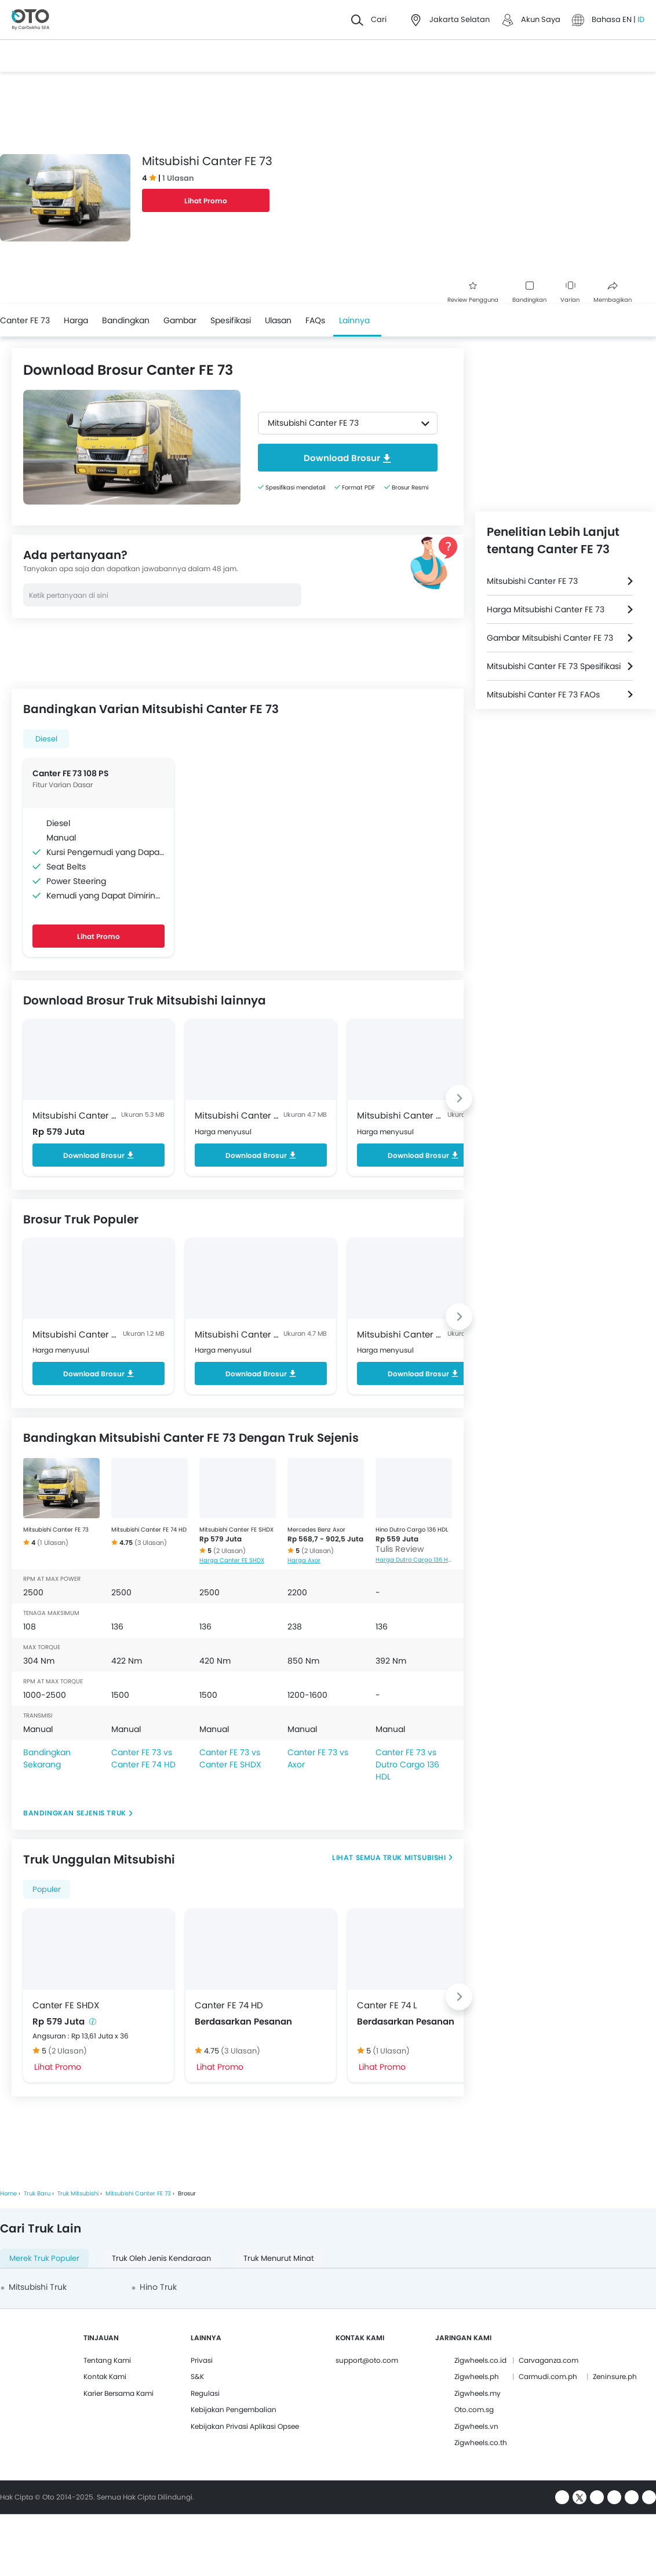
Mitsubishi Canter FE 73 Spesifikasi (554, 666)
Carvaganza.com (548, 2360)
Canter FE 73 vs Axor (317, 1758)
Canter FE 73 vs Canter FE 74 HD (143, 1758)
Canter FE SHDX (65, 2005)
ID (640, 19)
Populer (46, 1889)
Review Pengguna (472, 293)
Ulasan (278, 320)
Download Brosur (98, 1155)
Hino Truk (158, 2287)
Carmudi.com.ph (548, 2376)
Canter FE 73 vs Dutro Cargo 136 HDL (407, 1764)
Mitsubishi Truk (38, 2287)
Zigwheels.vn (476, 2426)
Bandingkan (529, 293)
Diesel (46, 738)
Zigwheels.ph (476, 2376)
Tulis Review (400, 1549)
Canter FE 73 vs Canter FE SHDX (230, 1758)
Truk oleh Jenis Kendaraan (161, 2258)
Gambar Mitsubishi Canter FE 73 (550, 638)
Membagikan (612, 293)
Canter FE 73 (25, 320)
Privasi (202, 2360)
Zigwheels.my (477, 2393)
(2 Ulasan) (229, 1550)
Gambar (179, 320)
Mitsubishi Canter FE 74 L (401, 1115)
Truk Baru (37, 2193)
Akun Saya (540, 19)
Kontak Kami (104, 2376)
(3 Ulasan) (150, 1542)
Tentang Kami (107, 2360)
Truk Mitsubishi (414, 1857)
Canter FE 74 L (387, 2005)
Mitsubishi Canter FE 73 (56, 1529)
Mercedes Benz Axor (316, 1529)
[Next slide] (459, 1098)
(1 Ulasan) (52, 1542)
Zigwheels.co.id (480, 2360)
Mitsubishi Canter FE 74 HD (238, 1115)
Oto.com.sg (474, 2409)
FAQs (315, 320)
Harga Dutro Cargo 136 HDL (414, 1559)
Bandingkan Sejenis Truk (74, 1813)
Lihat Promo (205, 201)
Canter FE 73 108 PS (70, 773)
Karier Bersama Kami (118, 2393)
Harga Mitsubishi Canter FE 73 (545, 609)
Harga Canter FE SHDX (231, 1560)
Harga (76, 320)
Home (8, 2193)
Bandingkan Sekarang (47, 1758)
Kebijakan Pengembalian (233, 2409)
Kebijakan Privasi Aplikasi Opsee (245, 2426)
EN (627, 19)
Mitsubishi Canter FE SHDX (75, 1115)
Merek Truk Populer (44, 2258)
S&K (197, 2376)
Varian (570, 293)
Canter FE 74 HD (229, 2005)
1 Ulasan (178, 178)
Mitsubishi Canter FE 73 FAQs (543, 694)
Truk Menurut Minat (278, 2258)
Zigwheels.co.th (480, 2442)
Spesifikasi (230, 320)
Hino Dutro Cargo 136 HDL (412, 1529)
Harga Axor (303, 1560)
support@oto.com (367, 2360)
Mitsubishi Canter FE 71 (76, 1334)
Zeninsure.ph (615, 2376)
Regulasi (205, 2393)
